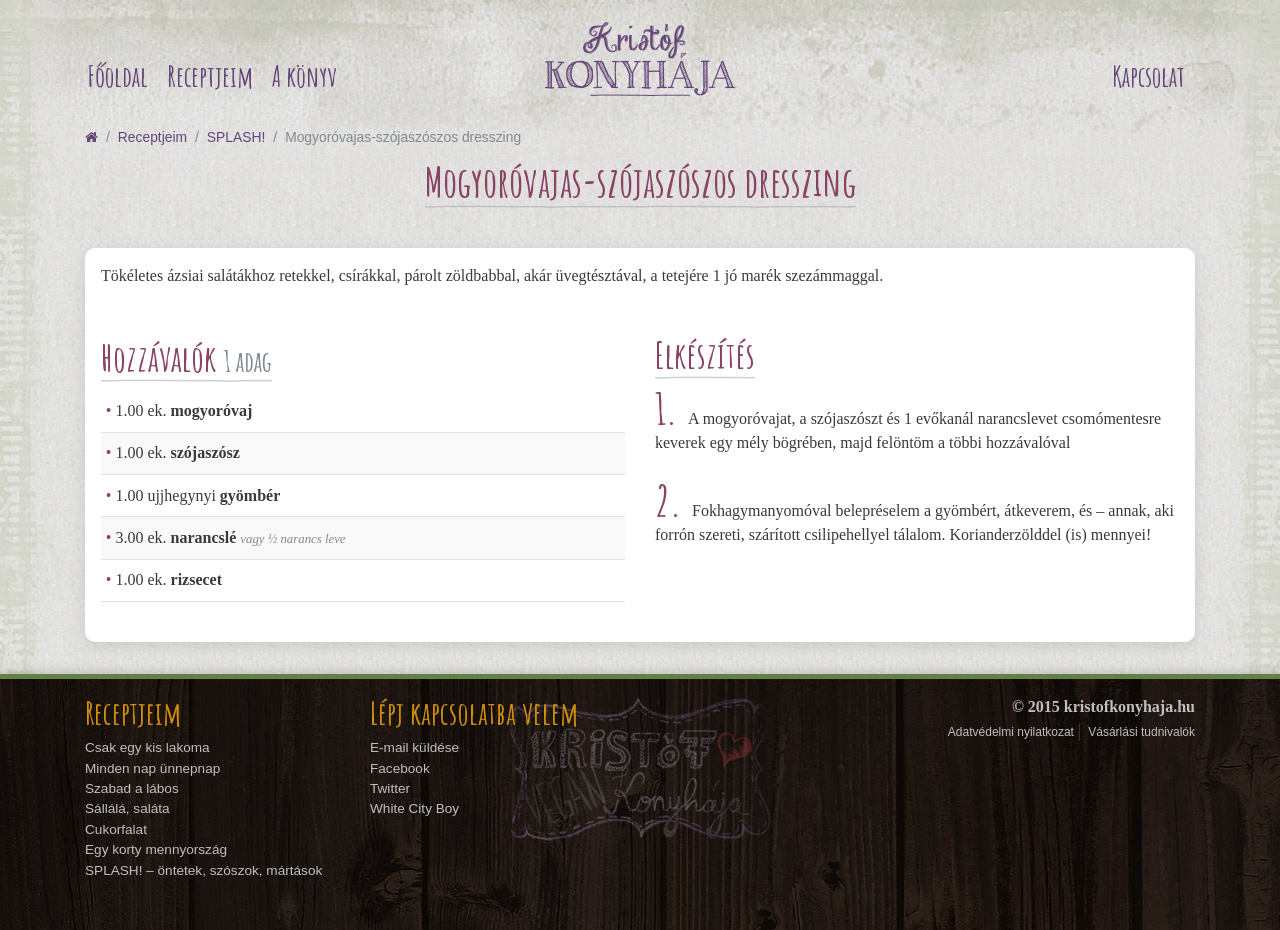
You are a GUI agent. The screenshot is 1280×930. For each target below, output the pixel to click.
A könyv (304, 77)
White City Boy (414, 808)
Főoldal (117, 77)
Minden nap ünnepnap (152, 768)
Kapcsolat (1148, 77)
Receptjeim (210, 77)
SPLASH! (236, 137)
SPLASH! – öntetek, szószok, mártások (203, 870)
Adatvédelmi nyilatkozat (1011, 732)
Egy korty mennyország (156, 849)
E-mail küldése (414, 747)
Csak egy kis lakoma (147, 747)
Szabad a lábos (132, 788)
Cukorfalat (116, 829)
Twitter (390, 788)
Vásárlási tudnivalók (1141, 732)
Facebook (400, 768)
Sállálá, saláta (127, 808)
